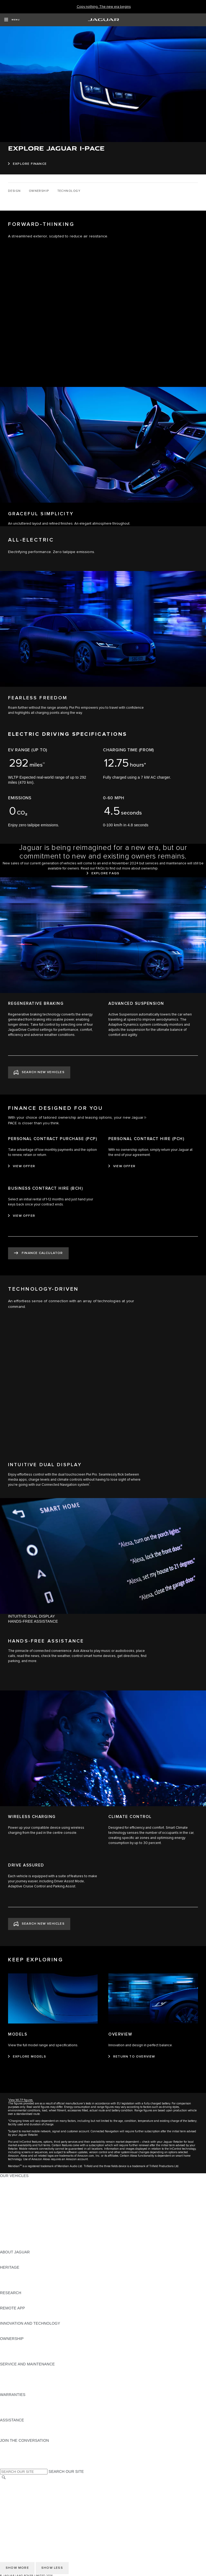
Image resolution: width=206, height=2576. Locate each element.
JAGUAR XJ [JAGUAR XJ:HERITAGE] (10, 2282)
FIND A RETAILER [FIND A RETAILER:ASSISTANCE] (16, 2435)
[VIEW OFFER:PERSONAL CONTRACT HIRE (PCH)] (121, 1166)
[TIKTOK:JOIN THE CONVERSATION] (9, 2450)
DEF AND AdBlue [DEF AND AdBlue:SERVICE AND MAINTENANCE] (15, 2384)
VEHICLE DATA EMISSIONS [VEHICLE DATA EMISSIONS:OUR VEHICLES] (24, 2237)
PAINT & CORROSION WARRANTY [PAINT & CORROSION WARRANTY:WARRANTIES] (31, 2415)
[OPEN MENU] (12, 19)
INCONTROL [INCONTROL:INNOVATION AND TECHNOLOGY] (11, 2328)
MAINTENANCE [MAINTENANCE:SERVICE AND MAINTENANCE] (14, 2369)
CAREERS (9, 2488)
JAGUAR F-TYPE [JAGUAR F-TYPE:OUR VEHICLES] (15, 2196)
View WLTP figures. (21, 2100)
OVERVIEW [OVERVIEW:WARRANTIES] (10, 2400)
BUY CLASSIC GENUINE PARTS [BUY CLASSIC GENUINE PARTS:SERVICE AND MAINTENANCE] (28, 2389)
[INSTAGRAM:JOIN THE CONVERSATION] (13, 2445)
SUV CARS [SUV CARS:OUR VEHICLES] (10, 2216)
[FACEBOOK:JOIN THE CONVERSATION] (12, 2461)
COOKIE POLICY (15, 2503)
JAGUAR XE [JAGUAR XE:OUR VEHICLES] (11, 2201)
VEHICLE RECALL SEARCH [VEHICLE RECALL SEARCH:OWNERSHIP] (24, 2354)
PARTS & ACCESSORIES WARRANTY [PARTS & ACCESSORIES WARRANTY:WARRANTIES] (34, 2410)
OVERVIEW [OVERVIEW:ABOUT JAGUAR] (10, 2257)
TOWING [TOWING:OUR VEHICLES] (8, 2221)
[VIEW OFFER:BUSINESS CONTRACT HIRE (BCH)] (21, 1216)
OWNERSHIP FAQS (17, 2242)
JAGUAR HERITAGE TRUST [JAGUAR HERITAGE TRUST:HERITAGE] (25, 2288)
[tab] (103, 1616)
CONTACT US (12, 2513)
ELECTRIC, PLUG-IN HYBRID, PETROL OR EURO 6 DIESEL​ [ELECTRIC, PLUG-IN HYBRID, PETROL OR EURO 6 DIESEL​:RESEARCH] (53, 2303)
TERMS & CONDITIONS (21, 2493)
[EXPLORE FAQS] (103, 873)
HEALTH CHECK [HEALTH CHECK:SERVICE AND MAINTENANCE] (15, 2379)
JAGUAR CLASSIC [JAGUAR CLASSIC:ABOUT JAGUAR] (16, 2262)
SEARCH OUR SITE (66, 2471)
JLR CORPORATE (16, 2508)
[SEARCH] (4, 2477)
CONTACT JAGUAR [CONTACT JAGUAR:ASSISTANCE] (17, 2430)
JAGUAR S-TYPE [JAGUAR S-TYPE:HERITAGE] (15, 2277)
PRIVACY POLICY (16, 2498)
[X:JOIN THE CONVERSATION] (4, 2466)
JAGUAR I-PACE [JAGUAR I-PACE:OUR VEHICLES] (14, 2191)
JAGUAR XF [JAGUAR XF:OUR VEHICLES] (10, 2206)
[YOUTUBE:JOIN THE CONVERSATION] (11, 2456)
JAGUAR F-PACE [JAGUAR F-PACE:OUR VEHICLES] (15, 2181)
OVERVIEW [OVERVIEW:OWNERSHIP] (10, 2344)
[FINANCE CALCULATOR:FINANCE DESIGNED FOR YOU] (38, 1253)
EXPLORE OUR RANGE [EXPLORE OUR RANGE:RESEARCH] (21, 2298)
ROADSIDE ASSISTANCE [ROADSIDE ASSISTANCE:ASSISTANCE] (22, 2425)
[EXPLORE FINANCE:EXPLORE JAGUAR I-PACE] (27, 164)
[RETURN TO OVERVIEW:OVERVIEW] (131, 2056)
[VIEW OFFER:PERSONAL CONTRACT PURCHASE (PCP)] (21, 1166)
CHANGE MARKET (17, 2483)
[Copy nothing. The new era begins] (104, 7)
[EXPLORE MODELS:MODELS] (27, 2056)
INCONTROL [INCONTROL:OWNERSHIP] (11, 2349)
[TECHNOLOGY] (68, 191)
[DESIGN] (14, 191)
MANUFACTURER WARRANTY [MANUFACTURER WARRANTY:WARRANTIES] (27, 2405)
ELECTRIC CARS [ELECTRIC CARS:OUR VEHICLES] (15, 2226)
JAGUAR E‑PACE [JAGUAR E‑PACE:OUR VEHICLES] (15, 2186)
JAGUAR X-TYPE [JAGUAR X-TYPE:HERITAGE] (15, 2272)
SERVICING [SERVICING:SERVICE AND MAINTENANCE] (10, 2374)
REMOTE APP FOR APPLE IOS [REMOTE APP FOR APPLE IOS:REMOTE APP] (27, 2313)
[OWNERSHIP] (39, 191)
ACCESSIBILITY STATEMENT (26, 2519)
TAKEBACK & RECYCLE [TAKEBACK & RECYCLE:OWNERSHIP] (21, 2359)
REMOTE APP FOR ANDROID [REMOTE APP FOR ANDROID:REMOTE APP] (26, 2318)
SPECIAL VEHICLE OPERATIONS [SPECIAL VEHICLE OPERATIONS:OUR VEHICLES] (30, 2232)
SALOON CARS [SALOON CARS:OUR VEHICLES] (14, 2211)
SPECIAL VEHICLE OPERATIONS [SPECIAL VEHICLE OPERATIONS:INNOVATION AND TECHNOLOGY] (30, 2333)
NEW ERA (9, 2247)
